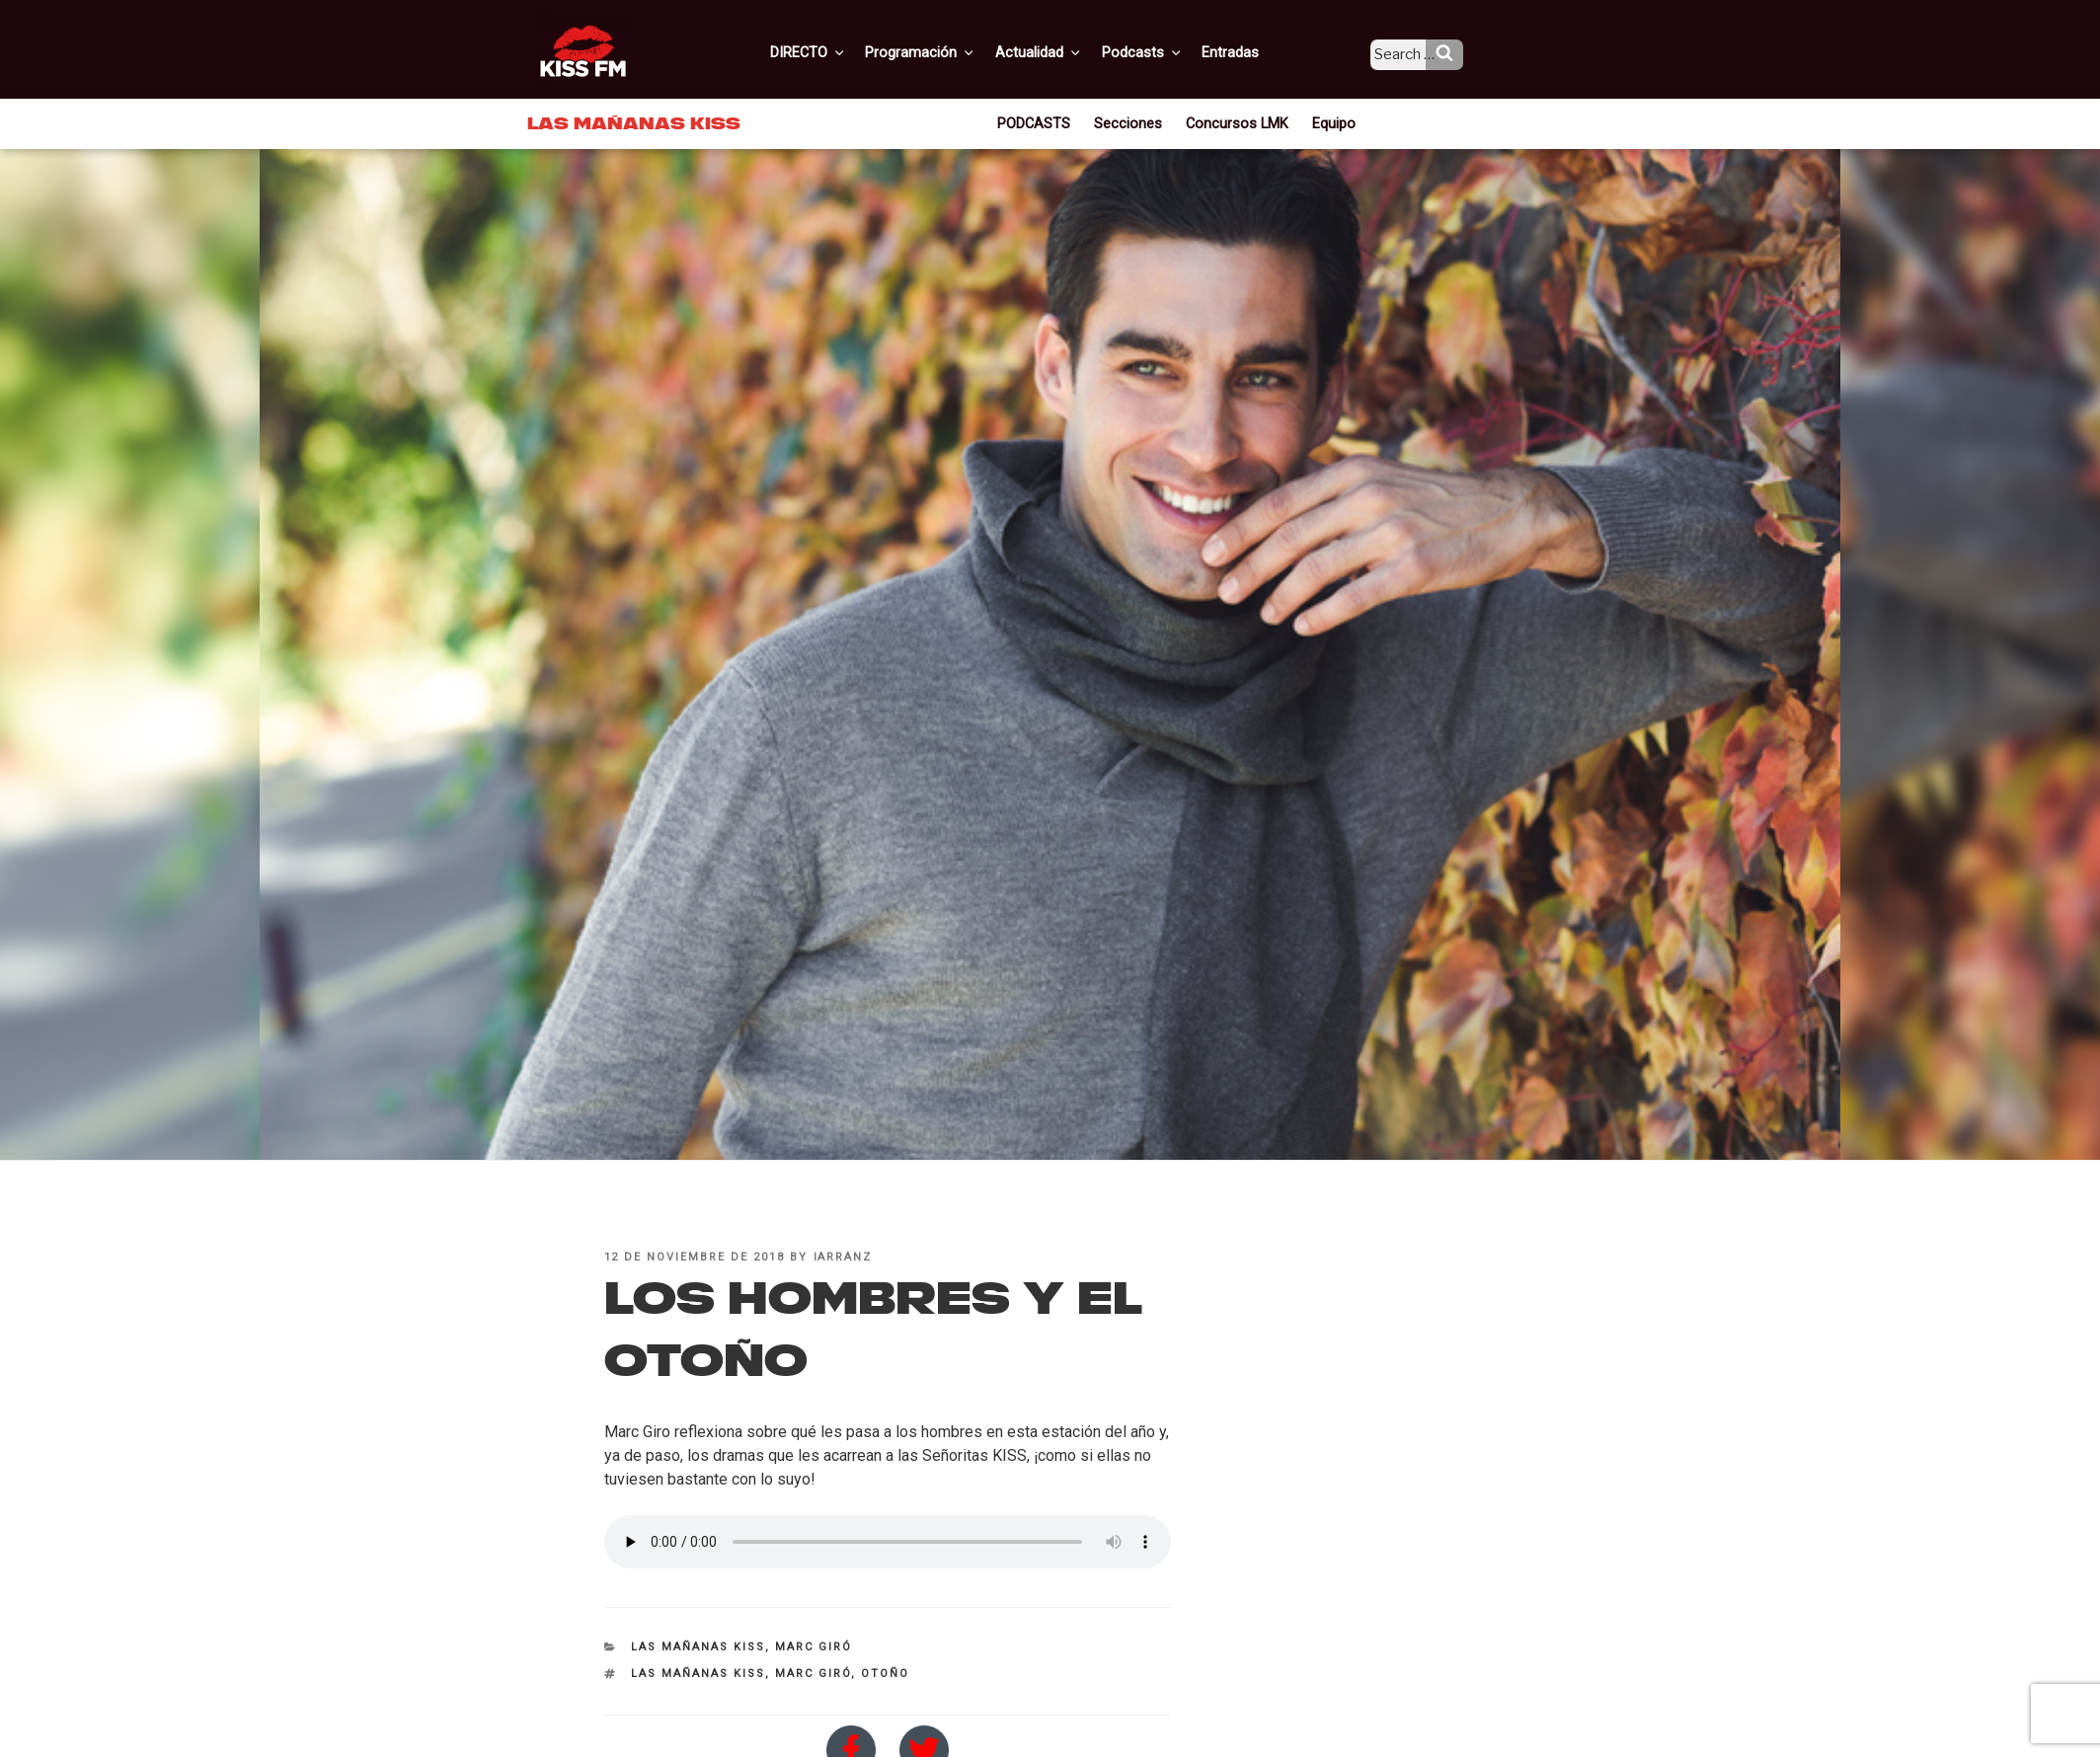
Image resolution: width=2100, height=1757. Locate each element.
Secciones (1133, 122)
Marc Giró (813, 1647)
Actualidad (1063, 52)
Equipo (1327, 122)
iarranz (843, 1257)
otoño (885, 1673)
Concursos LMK (1235, 122)
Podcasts (1162, 52)
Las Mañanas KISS (698, 1647)
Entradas (1246, 52)
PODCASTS (1041, 122)
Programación (948, 52)
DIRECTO (839, 52)
